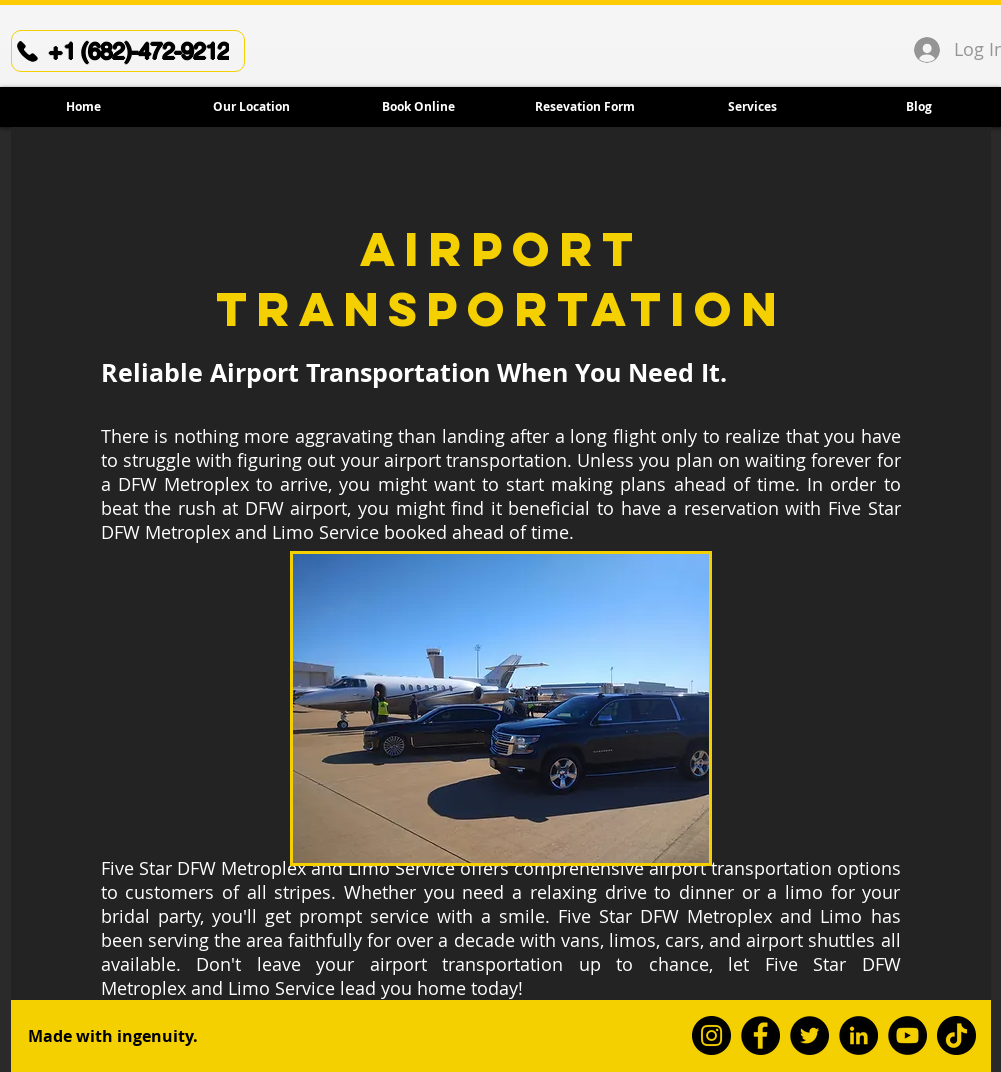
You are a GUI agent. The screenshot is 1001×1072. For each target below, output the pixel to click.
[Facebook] (760, 1035)
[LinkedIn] (858, 1035)
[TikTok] (956, 1035)
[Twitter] (809, 1035)
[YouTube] (907, 1035)
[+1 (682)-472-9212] (128, 51)
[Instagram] (711, 1035)
